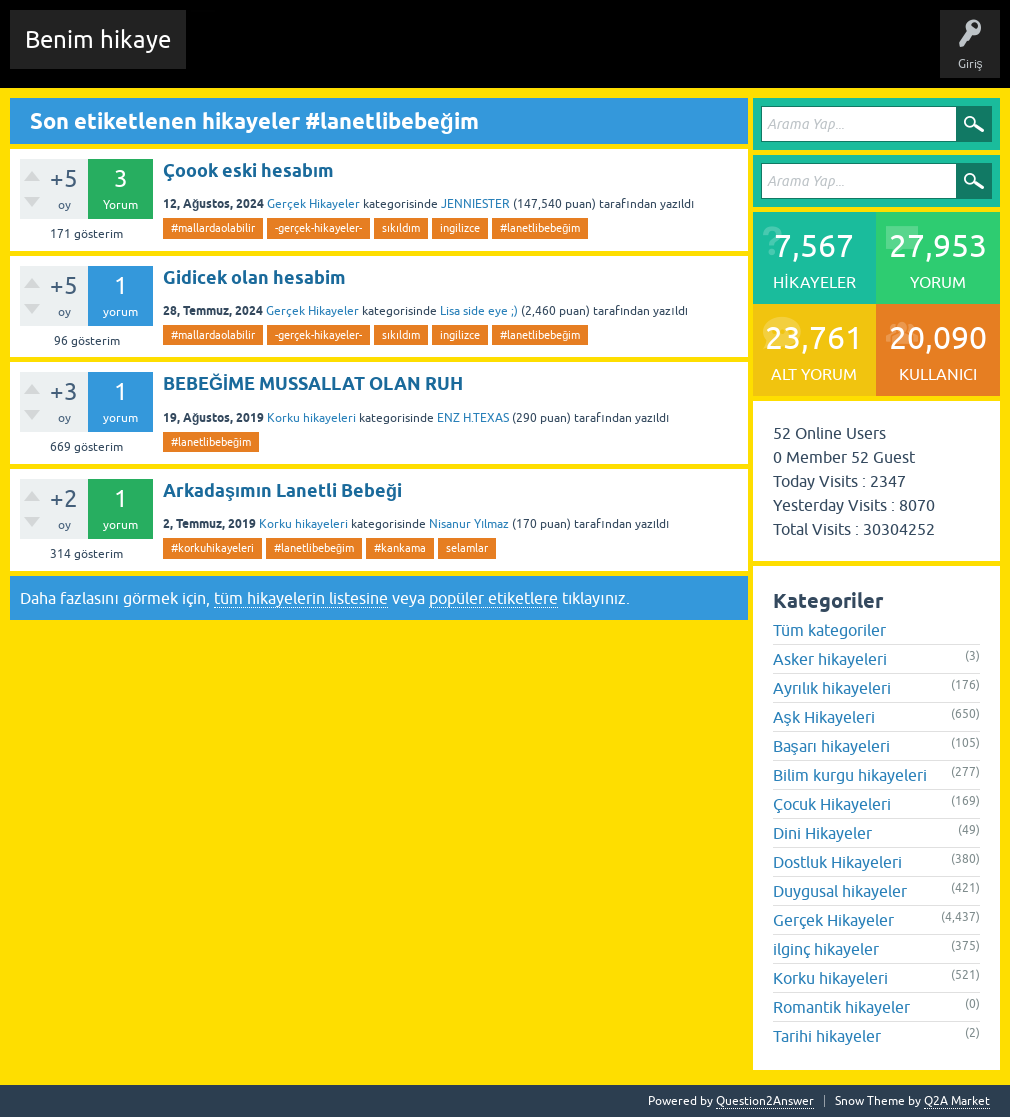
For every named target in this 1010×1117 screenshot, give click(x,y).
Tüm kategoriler (829, 630)
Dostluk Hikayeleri (837, 862)
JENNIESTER (475, 204)
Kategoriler (541, 54)
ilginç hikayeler (826, 949)
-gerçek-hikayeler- (318, 228)
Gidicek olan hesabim (254, 277)
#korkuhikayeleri (212, 548)
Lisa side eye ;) (479, 311)
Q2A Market (957, 1101)
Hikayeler (395, 54)
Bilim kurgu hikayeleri (850, 775)
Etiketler (465, 54)
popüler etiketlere (493, 598)
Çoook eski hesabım (248, 170)
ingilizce (460, 228)
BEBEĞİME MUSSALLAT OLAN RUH (313, 383)
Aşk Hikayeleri (824, 717)
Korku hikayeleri (311, 418)
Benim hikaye (98, 39)
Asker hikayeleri (830, 659)
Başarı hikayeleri (831, 746)
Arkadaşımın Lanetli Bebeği (282, 490)
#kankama (400, 548)
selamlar (467, 548)
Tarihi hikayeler (827, 1036)
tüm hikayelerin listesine (301, 598)
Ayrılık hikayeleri (832, 688)
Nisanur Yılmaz (469, 524)
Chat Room (231, 54)
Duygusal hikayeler (840, 891)
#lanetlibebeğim (540, 228)
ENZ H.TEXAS (473, 418)
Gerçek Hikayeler (313, 204)
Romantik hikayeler (841, 1007)
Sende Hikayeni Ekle (735, 54)
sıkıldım (401, 228)
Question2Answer (765, 1101)
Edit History (315, 54)
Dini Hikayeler (822, 833)
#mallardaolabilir (213, 228)
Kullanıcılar (624, 54)
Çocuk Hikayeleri (832, 804)
